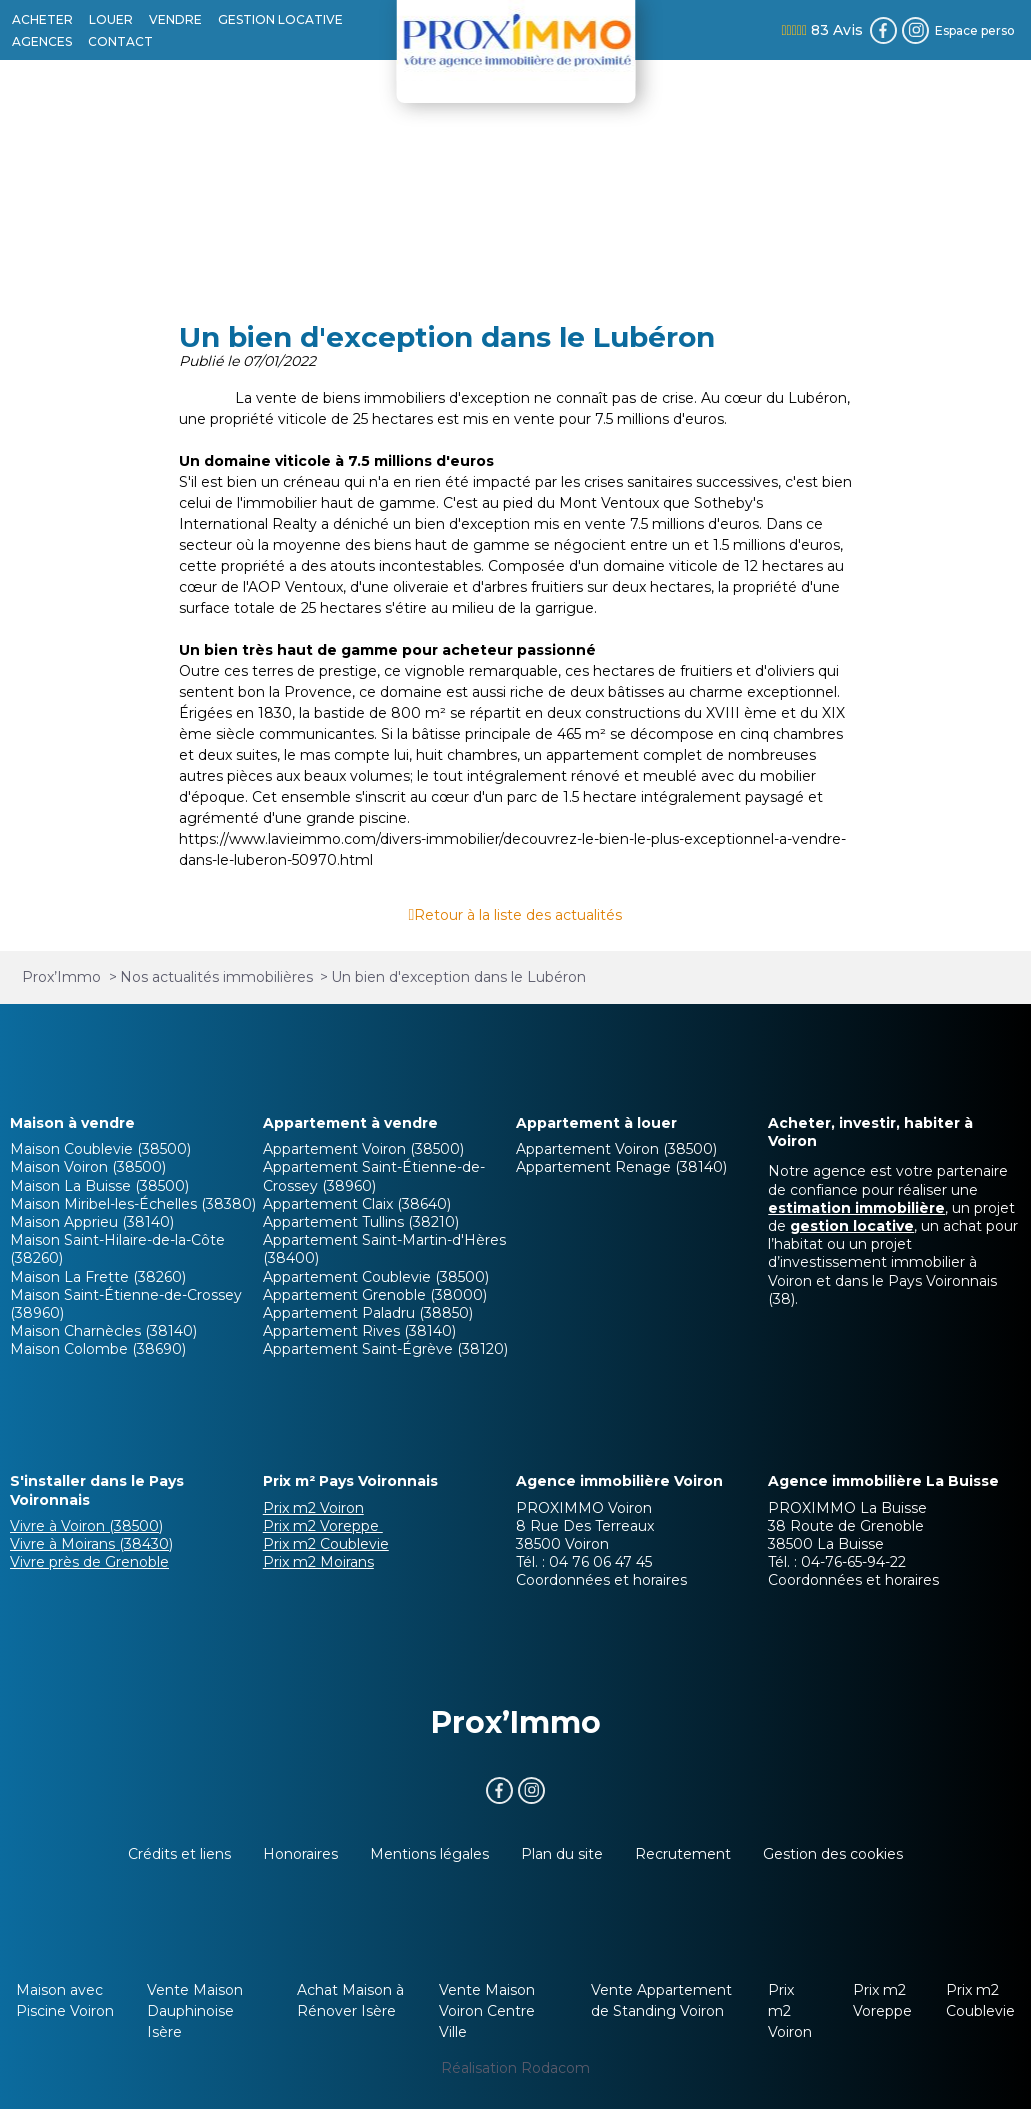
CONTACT (120, 41)
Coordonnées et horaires (601, 1580)
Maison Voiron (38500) (88, 1167)
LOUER (111, 19)
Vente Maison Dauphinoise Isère (195, 2011)
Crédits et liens (179, 1854)
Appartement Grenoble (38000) (375, 1295)
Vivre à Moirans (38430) (91, 1544)
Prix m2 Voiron (313, 1508)
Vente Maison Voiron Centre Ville (487, 2011)
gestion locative (852, 1226)
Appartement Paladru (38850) (368, 1313)
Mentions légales (429, 1854)
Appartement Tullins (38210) (361, 1222)
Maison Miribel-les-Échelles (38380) (133, 1204)
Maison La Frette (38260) (98, 1277)
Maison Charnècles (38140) (103, 1331)
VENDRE (175, 19)
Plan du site (562, 1854)
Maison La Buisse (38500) (99, 1186)
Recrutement (683, 1854)
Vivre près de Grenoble (89, 1562)
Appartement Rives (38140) (359, 1331)
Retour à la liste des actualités (518, 915)
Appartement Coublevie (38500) (376, 1277)
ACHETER (42, 19)
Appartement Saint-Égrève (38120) (385, 1349)
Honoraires (300, 1854)
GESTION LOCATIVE (280, 19)
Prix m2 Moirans (318, 1562)
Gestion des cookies (833, 1854)
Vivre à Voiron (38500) (86, 1526)
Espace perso (975, 30)
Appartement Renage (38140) (621, 1167)
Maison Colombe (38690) (98, 1349)
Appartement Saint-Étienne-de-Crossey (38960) (374, 1176)
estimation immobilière (856, 1208)
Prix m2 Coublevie (326, 1544)
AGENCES (42, 41)
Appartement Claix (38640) (357, 1204)
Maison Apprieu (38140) (92, 1222)
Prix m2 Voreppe (323, 1526)
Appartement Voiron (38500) (363, 1149)
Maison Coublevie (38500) (100, 1149)
